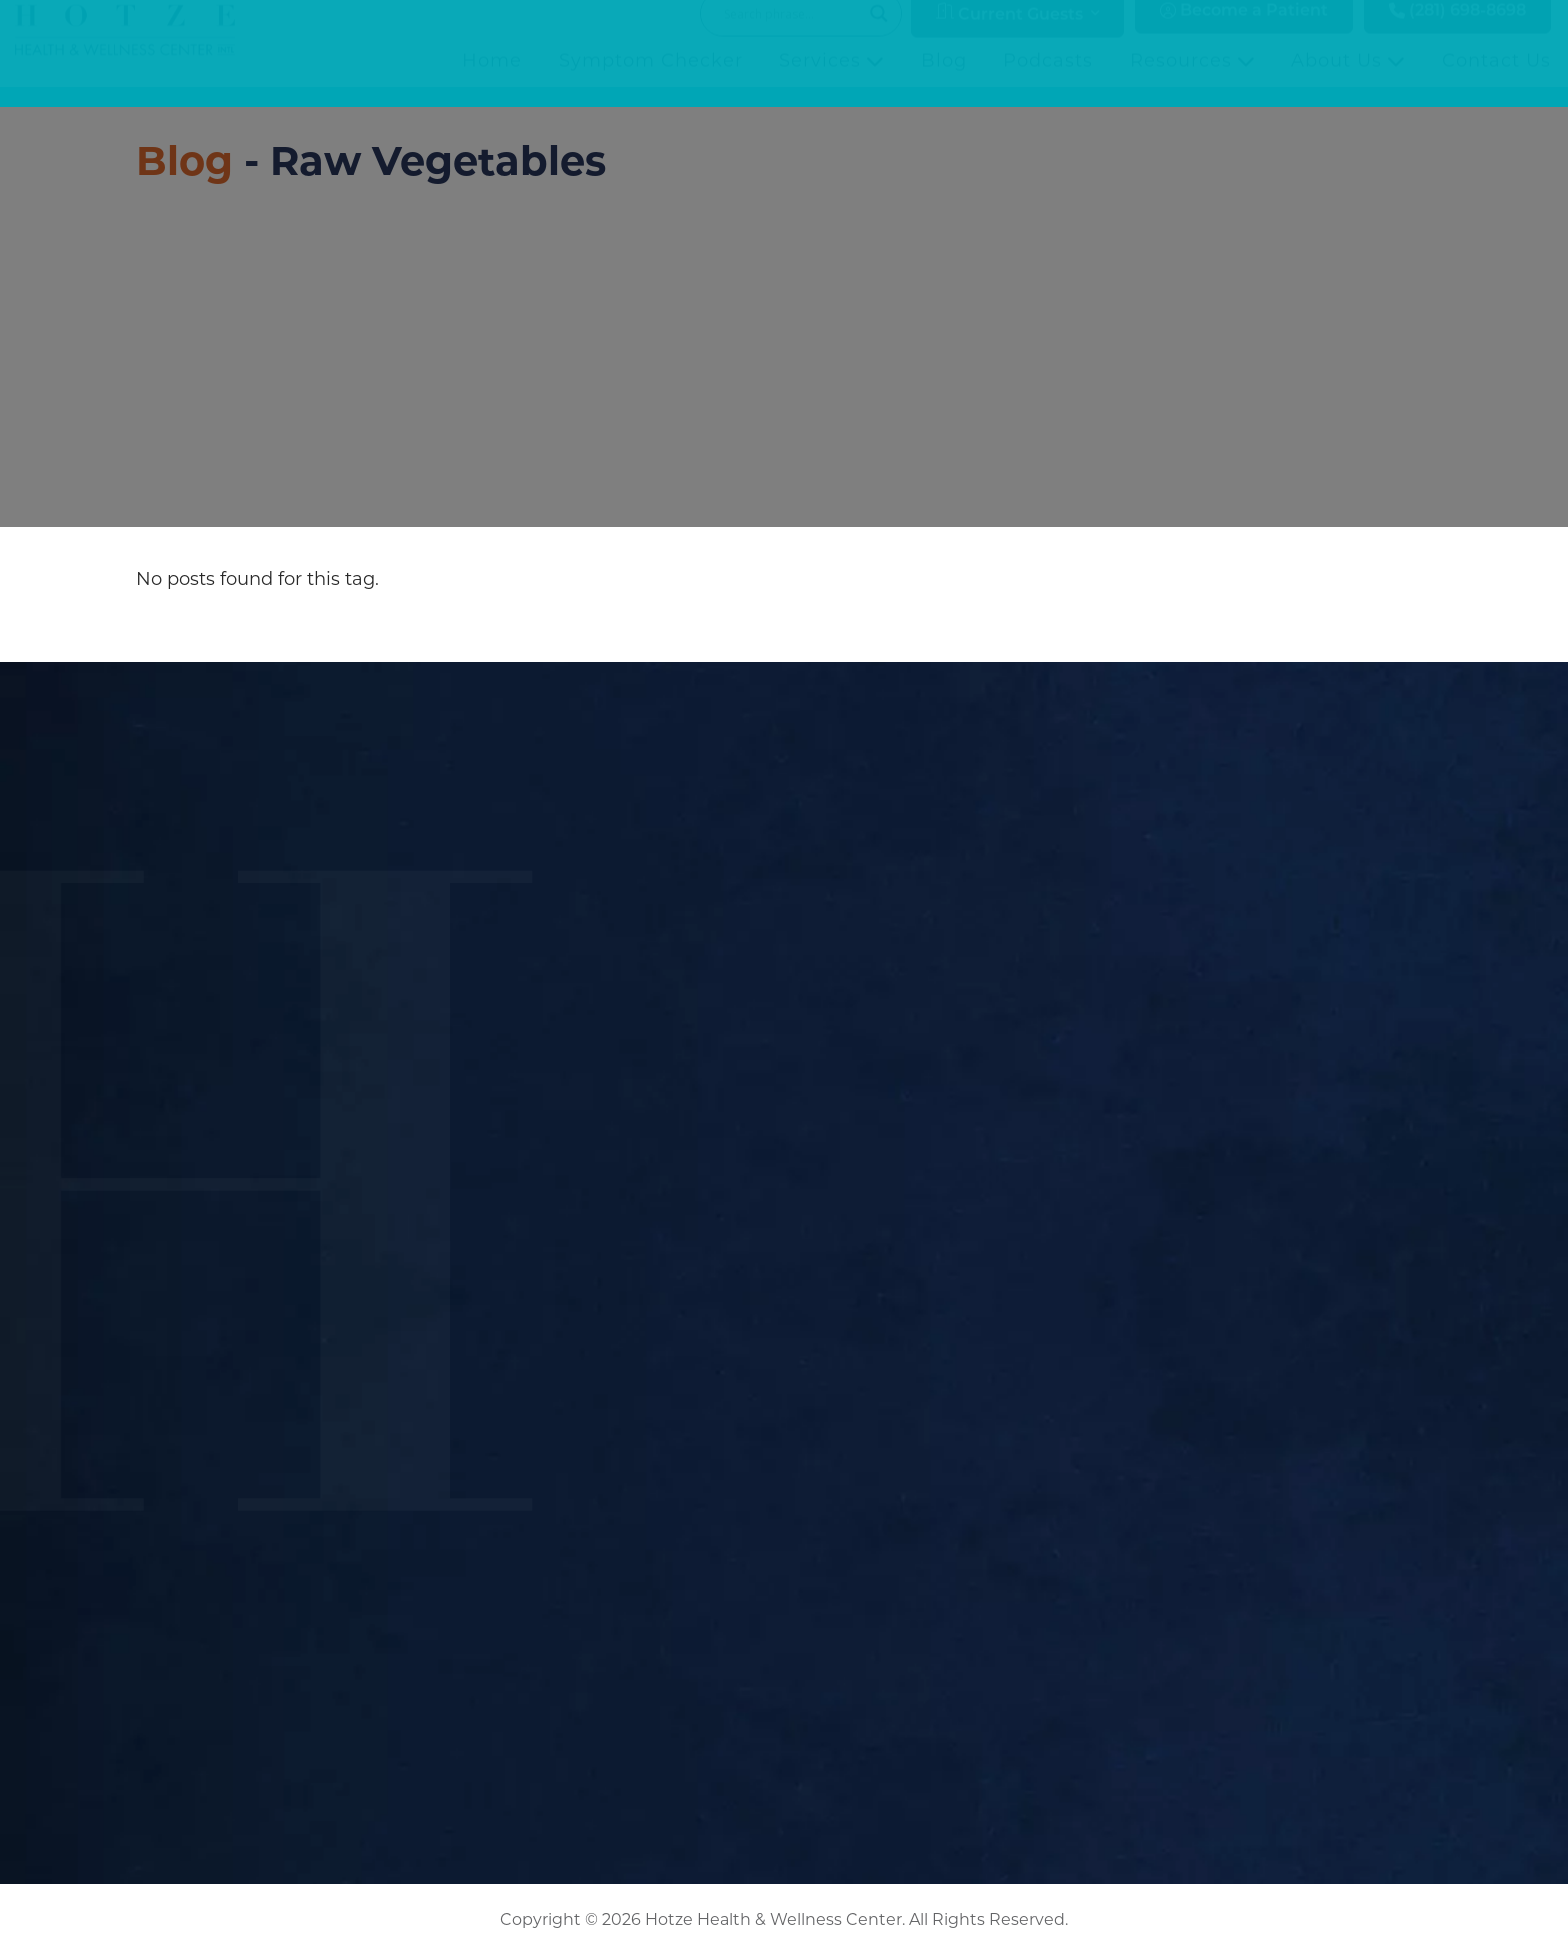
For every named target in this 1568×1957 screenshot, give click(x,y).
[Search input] (792, 34)
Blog (944, 81)
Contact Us (1496, 81)
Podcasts (1048, 81)
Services (831, 81)
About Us (1348, 81)
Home (492, 81)
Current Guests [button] (1009, 33)
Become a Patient (1244, 31)
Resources (1192, 81)
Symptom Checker (651, 81)
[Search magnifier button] (879, 34)
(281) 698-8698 (1457, 31)
